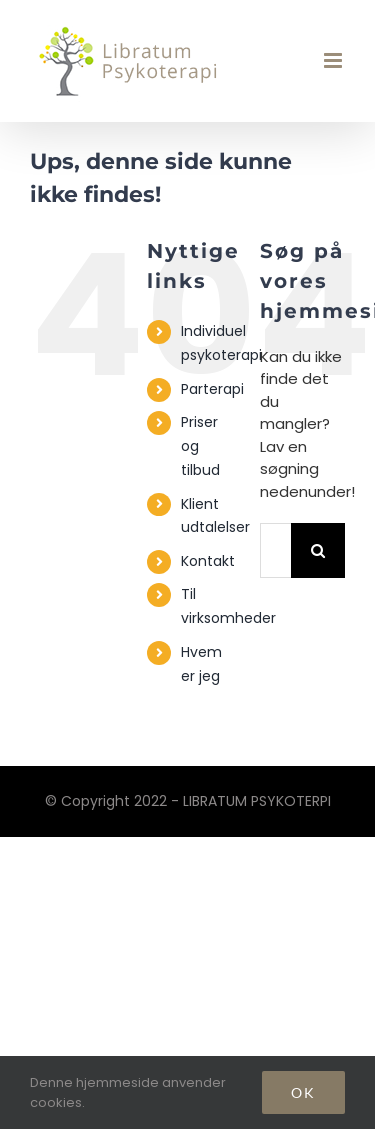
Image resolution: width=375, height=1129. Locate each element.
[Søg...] (275, 550)
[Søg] (318, 550)
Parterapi (212, 389)
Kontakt (208, 561)
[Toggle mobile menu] (334, 60)
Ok (303, 1092)
